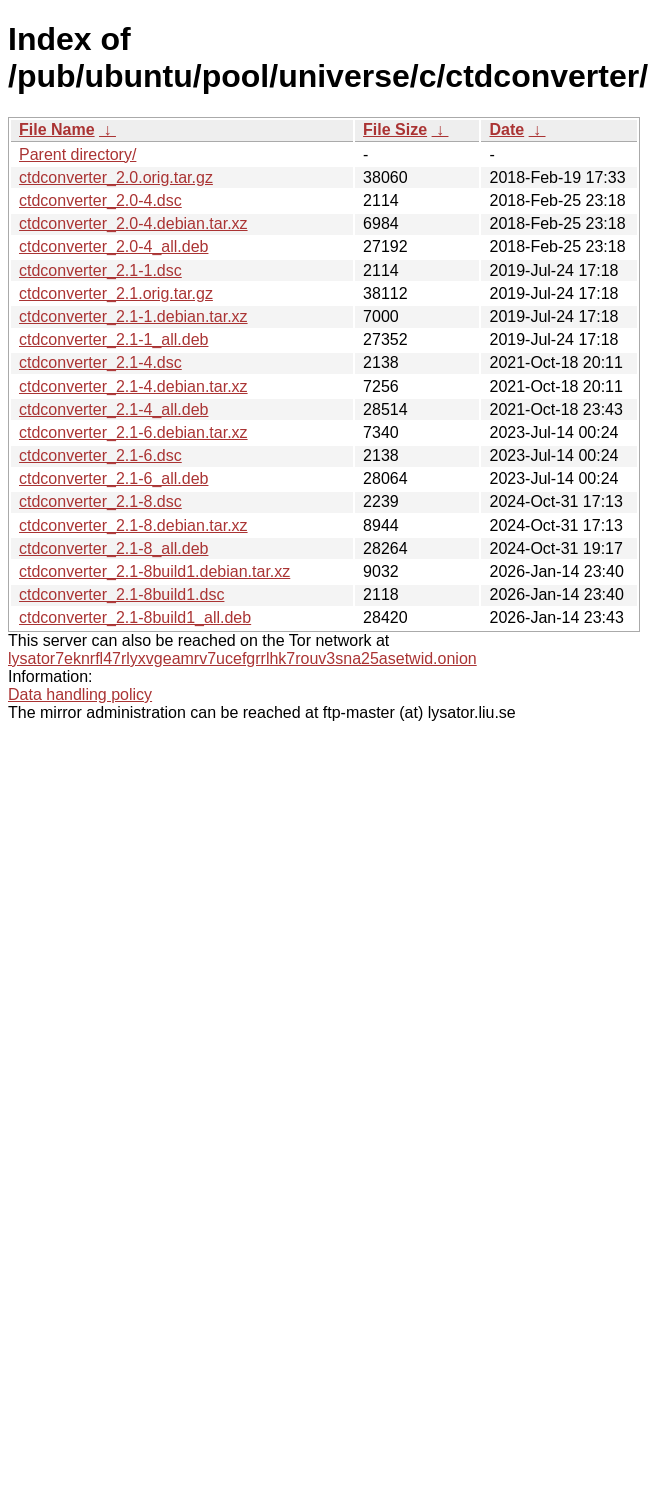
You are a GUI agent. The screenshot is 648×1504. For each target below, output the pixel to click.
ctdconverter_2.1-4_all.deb (113, 409)
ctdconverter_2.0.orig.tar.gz (116, 177)
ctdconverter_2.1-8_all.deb (113, 548)
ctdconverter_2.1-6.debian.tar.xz (133, 432)
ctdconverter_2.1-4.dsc (100, 362)
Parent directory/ (77, 154)
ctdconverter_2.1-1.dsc (100, 270)
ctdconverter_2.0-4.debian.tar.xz (133, 223)
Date (506, 129)
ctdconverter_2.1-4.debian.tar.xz (133, 386)
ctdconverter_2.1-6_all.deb (113, 478)
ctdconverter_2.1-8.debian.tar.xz (133, 525)
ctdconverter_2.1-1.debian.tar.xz (133, 316)
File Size (395, 129)
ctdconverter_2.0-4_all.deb (113, 246)
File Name (57, 129)
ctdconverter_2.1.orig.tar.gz (116, 293)
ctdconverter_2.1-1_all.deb (113, 339)
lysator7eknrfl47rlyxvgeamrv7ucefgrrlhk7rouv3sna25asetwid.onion (242, 658)
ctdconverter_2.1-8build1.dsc (121, 594)
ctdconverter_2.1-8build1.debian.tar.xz (154, 571)
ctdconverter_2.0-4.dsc (100, 200)
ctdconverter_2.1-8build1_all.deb (135, 617)
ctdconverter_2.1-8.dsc (100, 501)
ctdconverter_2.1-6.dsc (100, 455)
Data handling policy (80, 694)
